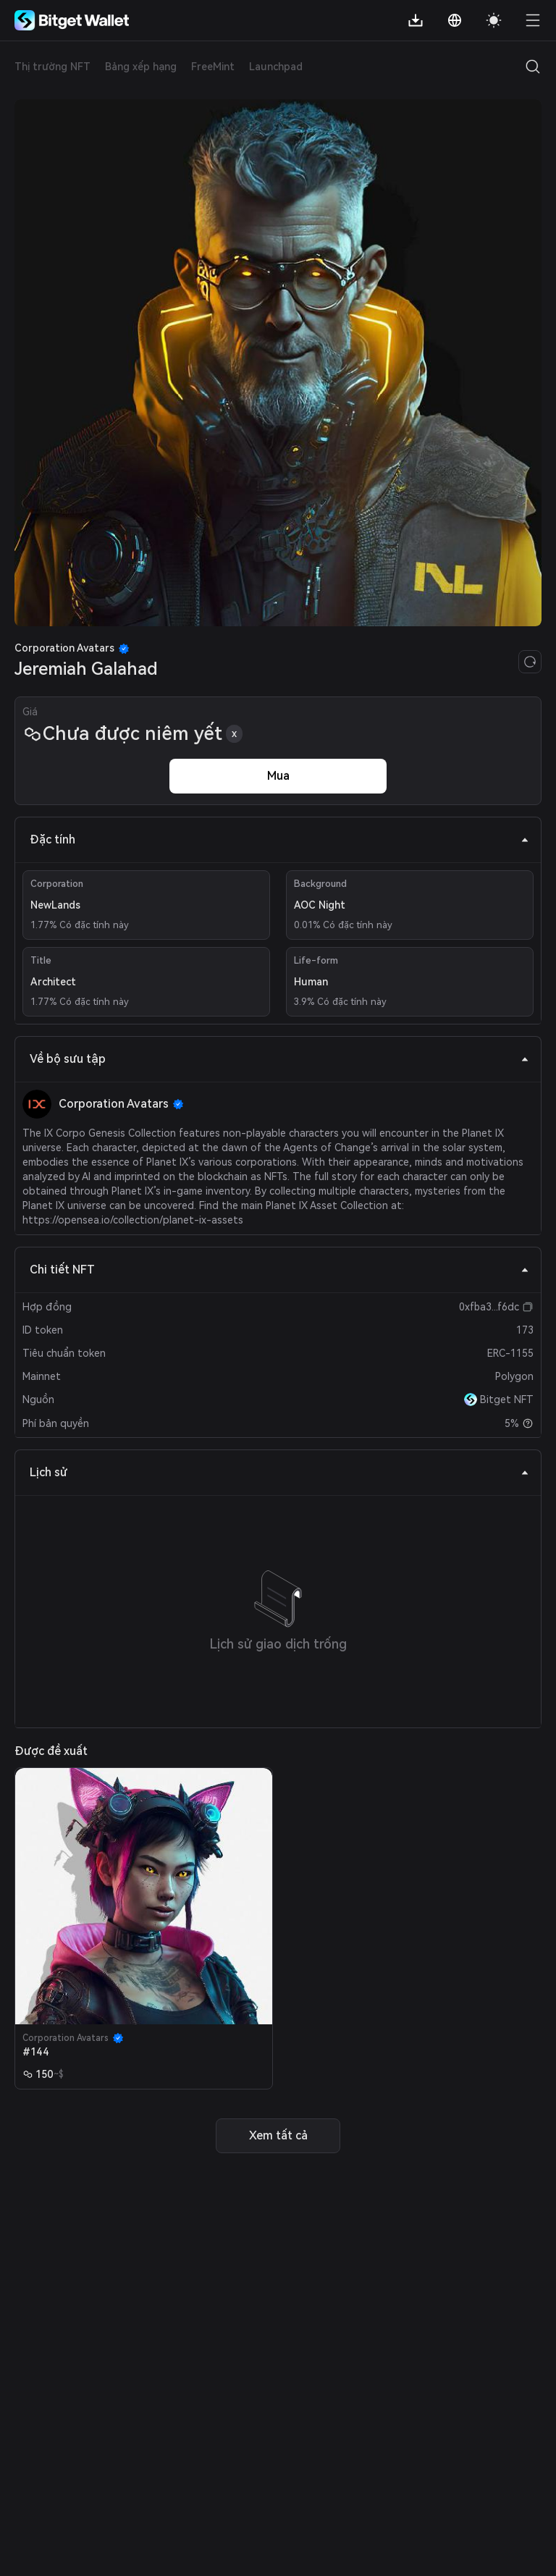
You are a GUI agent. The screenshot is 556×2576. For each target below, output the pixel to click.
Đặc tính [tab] (279, 839)
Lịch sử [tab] (279, 1472)
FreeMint (213, 66)
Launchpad (276, 66)
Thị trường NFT (52, 66)
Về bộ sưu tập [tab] (279, 1059)
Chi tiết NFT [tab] (279, 1269)
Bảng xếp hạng (141, 66)
